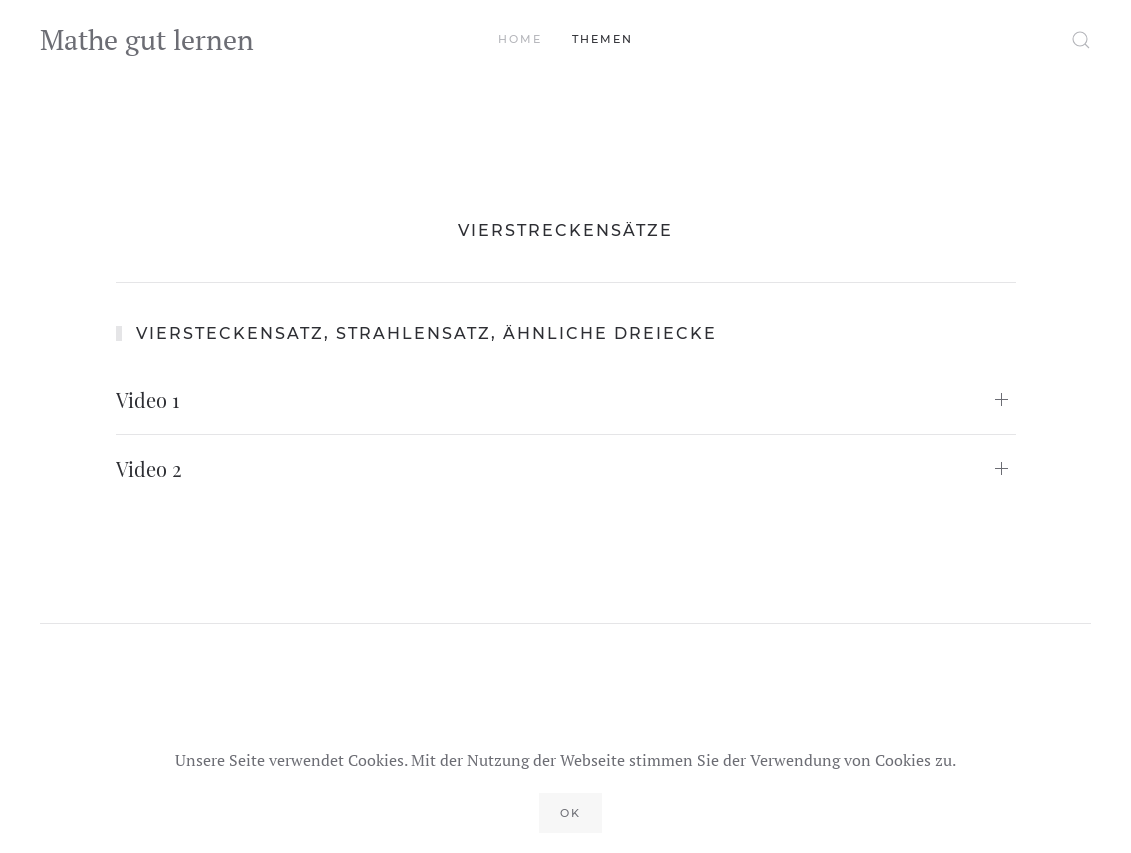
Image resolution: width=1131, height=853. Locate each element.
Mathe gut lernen (147, 39)
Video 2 (149, 468)
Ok (570, 813)
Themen (602, 39)
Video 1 (147, 399)
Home (520, 39)
